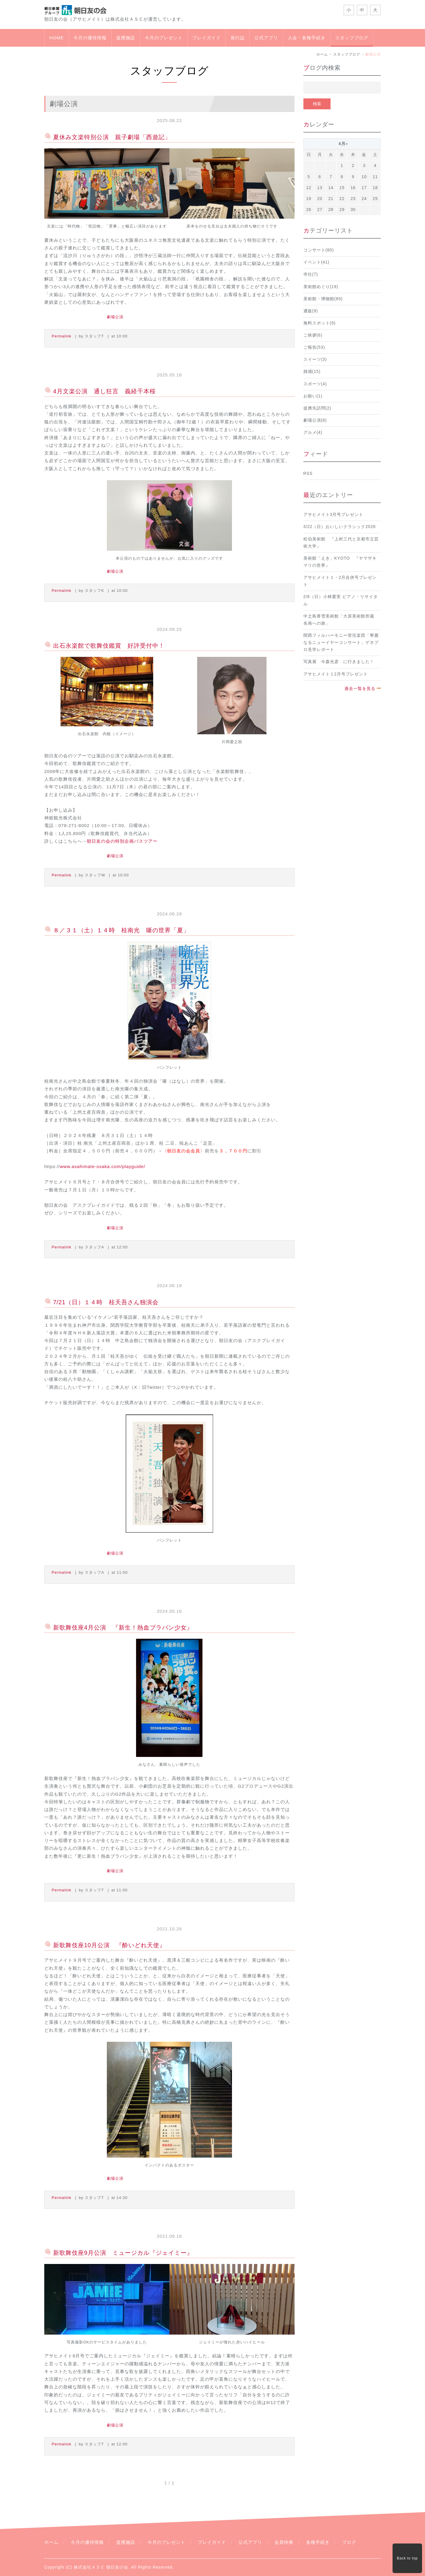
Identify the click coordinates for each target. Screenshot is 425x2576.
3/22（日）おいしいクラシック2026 (339, 526)
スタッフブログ (351, 37)
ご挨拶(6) (313, 335)
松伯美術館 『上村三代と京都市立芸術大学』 (341, 542)
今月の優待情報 (90, 37)
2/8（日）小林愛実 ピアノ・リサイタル (340, 600)
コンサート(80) (318, 250)
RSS (308, 473)
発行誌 (238, 37)
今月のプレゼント (164, 37)
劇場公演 (115, 317)
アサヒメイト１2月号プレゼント (335, 674)
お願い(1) (313, 396)
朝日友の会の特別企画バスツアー (122, 841)
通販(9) (310, 311)
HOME (56, 37)
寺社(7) (310, 274)
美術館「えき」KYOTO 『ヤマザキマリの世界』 (340, 562)
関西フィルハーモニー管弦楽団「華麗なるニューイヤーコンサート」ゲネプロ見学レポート (341, 642)
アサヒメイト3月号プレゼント (333, 514)
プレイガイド (206, 37)
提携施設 (125, 37)
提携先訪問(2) (317, 408)
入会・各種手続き (307, 37)
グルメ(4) (313, 432)
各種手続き (318, 2542)
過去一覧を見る (359, 688)
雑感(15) (312, 371)
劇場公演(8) (315, 420)
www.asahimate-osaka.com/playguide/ (102, 1166)
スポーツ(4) (315, 384)
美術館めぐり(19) (321, 287)
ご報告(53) (314, 347)
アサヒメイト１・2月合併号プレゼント (340, 581)
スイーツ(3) (315, 359)
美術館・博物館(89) (323, 299)
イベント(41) (316, 262)
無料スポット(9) (319, 323)
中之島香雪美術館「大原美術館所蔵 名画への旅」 (341, 620)
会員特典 (283, 2542)
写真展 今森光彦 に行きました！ (338, 662)
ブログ (349, 2542)
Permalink (61, 336)
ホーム (322, 54)
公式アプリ (266, 37)
